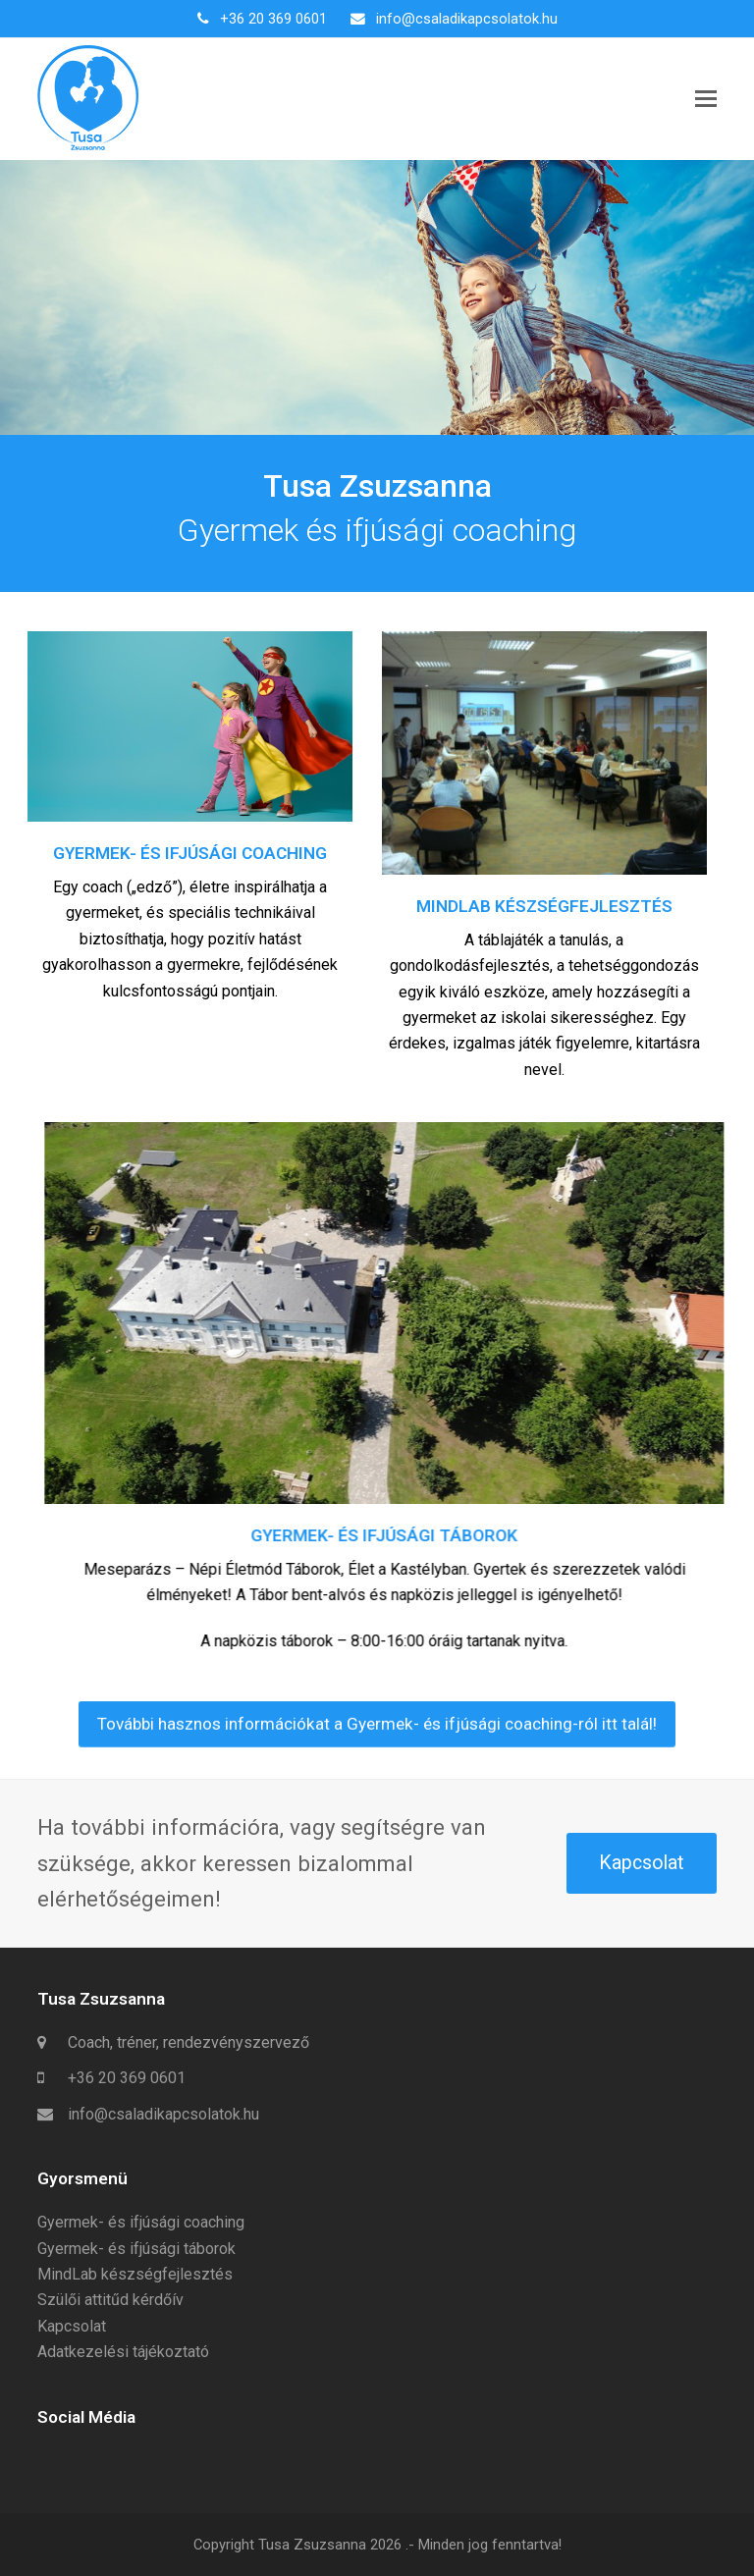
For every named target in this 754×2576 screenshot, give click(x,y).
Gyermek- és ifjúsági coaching (140, 2222)
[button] (706, 99)
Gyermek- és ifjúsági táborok (136, 2248)
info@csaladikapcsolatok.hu (467, 18)
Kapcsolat (641, 1863)
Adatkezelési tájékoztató (123, 2351)
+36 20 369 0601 (273, 18)
